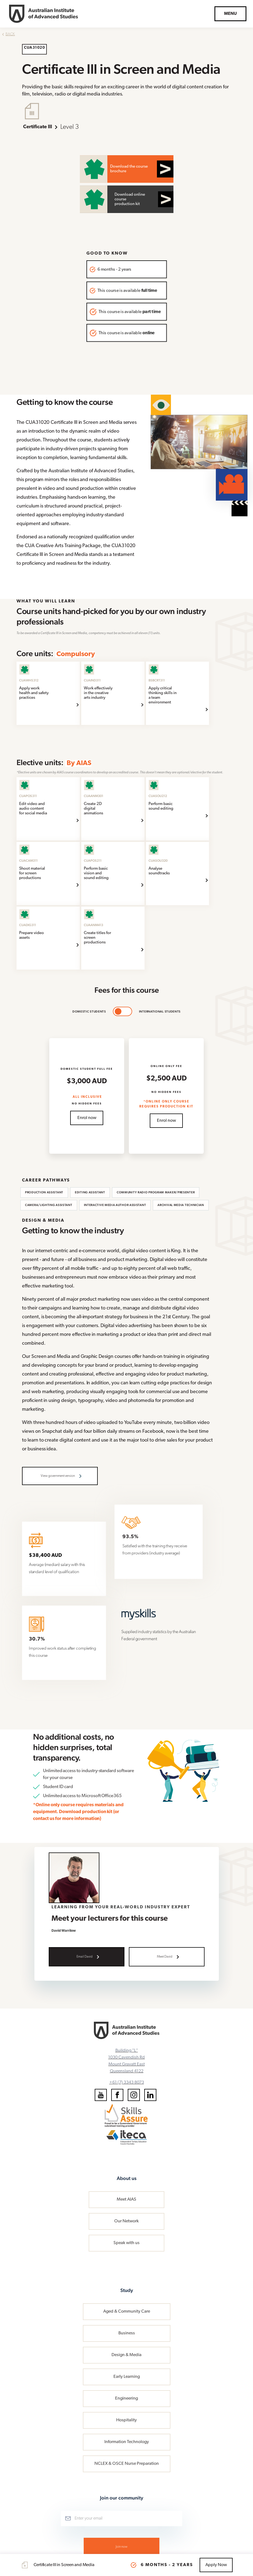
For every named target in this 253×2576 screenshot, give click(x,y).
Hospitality (126, 2420)
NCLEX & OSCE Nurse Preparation (126, 2464)
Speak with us (126, 2243)
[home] (43, 14)
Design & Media (126, 2355)
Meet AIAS (126, 2199)
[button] (230, 13)
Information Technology (126, 2442)
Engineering (126, 2398)
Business (126, 2333)
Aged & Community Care (126, 2311)
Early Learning (126, 2377)
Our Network (126, 2221)
